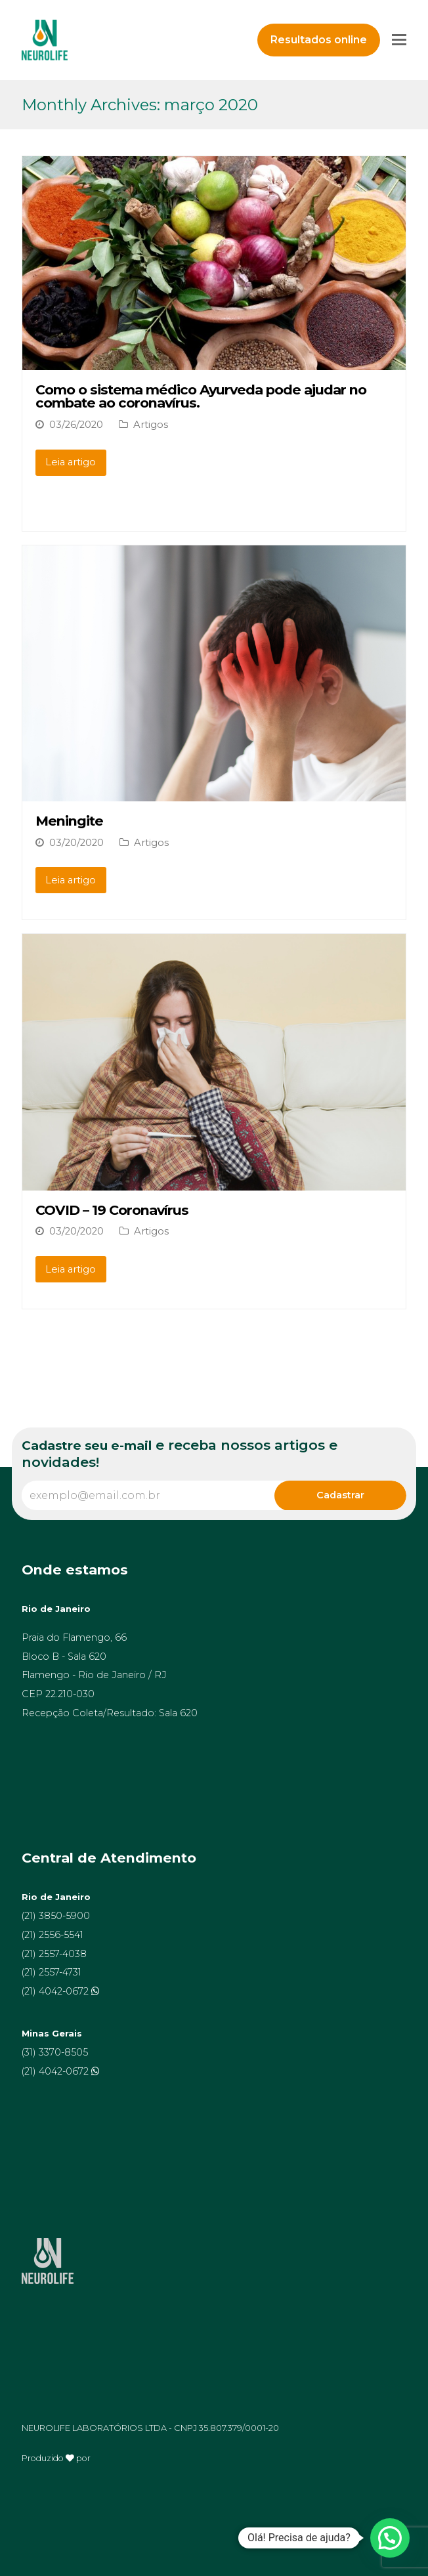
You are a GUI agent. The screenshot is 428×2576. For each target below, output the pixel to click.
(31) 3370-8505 (55, 2052)
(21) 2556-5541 (52, 1935)
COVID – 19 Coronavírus (111, 1210)
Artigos (150, 425)
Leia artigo (70, 462)
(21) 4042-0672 (56, 1991)
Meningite (69, 821)
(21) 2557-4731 (51, 1972)
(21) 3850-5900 (56, 1916)
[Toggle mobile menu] (399, 40)
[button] (390, 2538)
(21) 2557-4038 (54, 1954)
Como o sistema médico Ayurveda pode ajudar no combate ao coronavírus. (200, 396)
